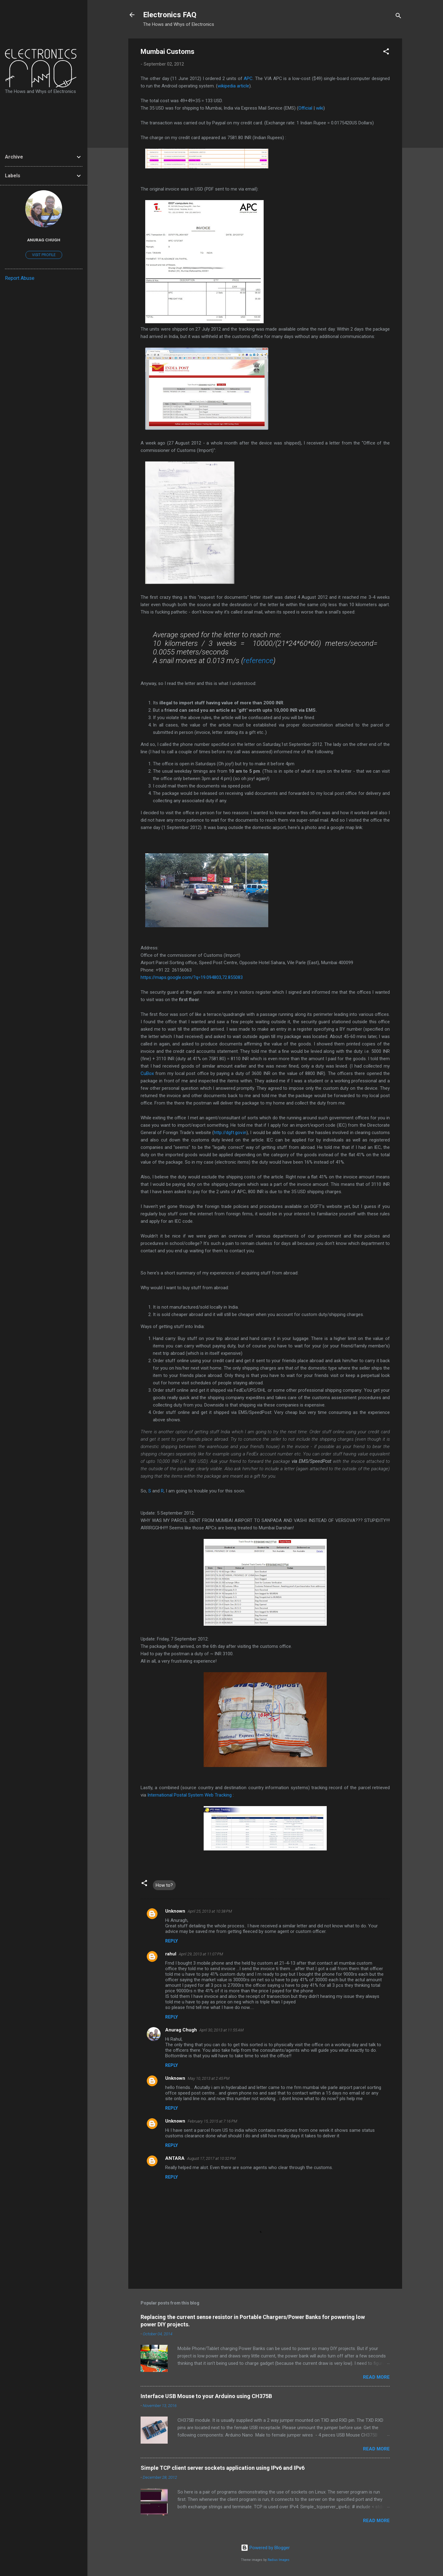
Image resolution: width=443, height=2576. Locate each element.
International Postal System (175, 1795)
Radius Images (278, 2560)
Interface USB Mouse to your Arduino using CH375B (206, 2396)
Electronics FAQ (169, 14)
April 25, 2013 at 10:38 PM (210, 1911)
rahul (170, 1954)
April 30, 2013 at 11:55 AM (221, 2030)
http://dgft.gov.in (230, 1132)
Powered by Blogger (265, 2547)
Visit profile (44, 255)
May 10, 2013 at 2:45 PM (208, 2078)
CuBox (147, 1073)
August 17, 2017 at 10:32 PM (211, 2158)
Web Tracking (218, 1795)
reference (258, 660)
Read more (376, 2377)
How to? (164, 1885)
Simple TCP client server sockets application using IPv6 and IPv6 (223, 2468)
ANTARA (175, 2158)
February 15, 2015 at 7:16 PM (212, 2121)
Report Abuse (19, 278)
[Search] (398, 16)
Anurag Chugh (181, 2030)
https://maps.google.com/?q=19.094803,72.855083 (192, 977)
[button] (386, 52)
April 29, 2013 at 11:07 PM (201, 1954)
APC (248, 78)
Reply (171, 1940)
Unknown (175, 1911)
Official (305, 108)
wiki (319, 108)
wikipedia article (233, 86)
